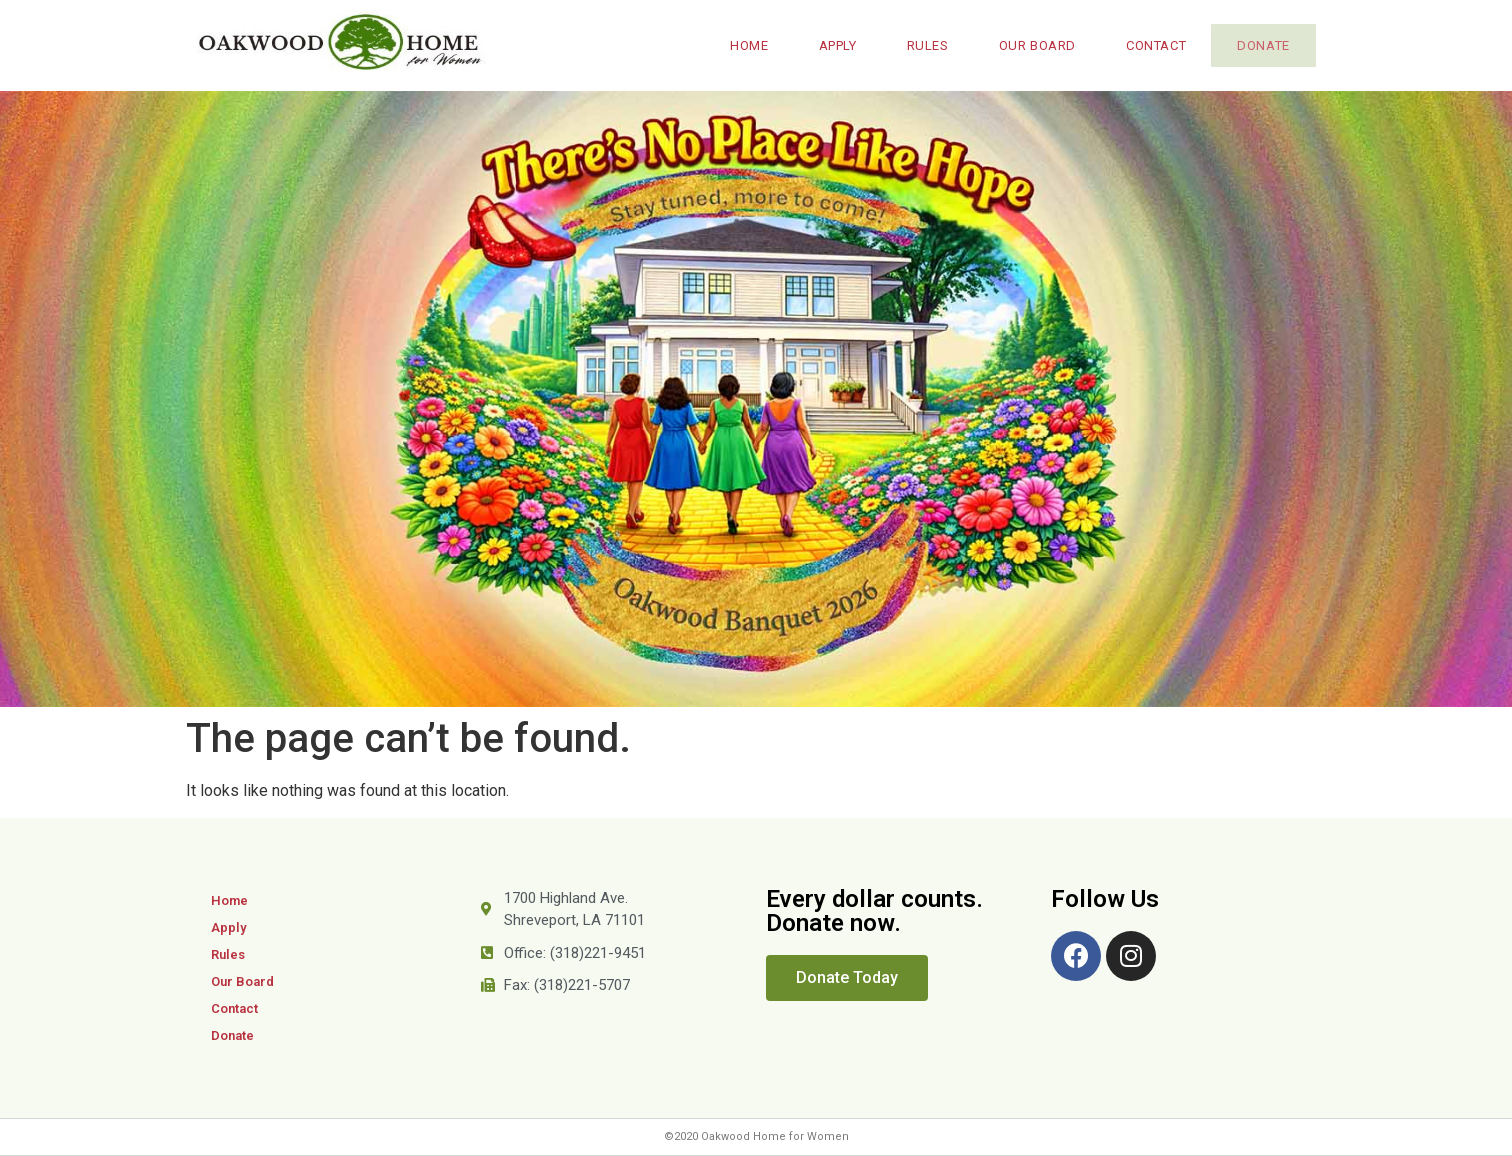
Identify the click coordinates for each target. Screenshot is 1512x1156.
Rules (920, 45)
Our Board (1029, 45)
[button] (847, 978)
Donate (1259, 45)
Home (741, 45)
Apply (830, 45)
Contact (1148, 45)
